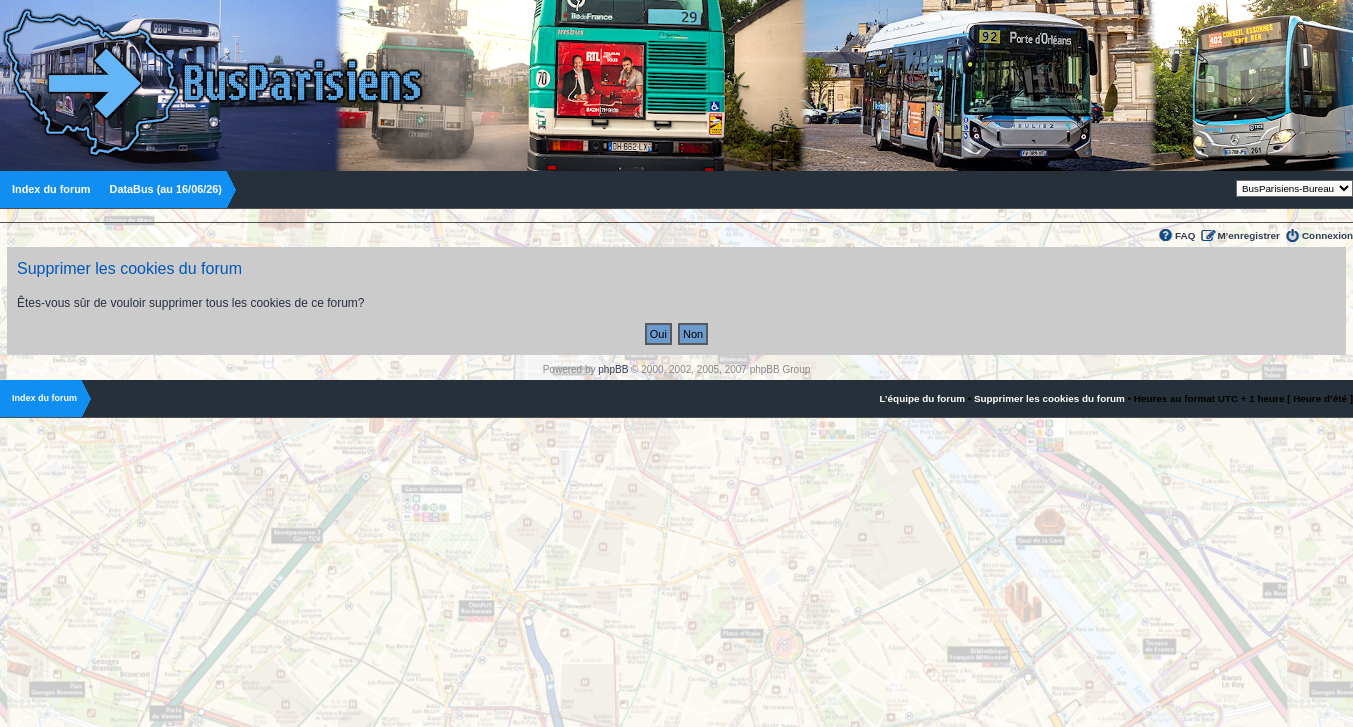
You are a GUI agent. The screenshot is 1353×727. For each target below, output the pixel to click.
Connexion (1327, 235)
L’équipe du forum (922, 398)
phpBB (613, 369)
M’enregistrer (1248, 235)
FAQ (1185, 235)
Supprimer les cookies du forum (1049, 398)
